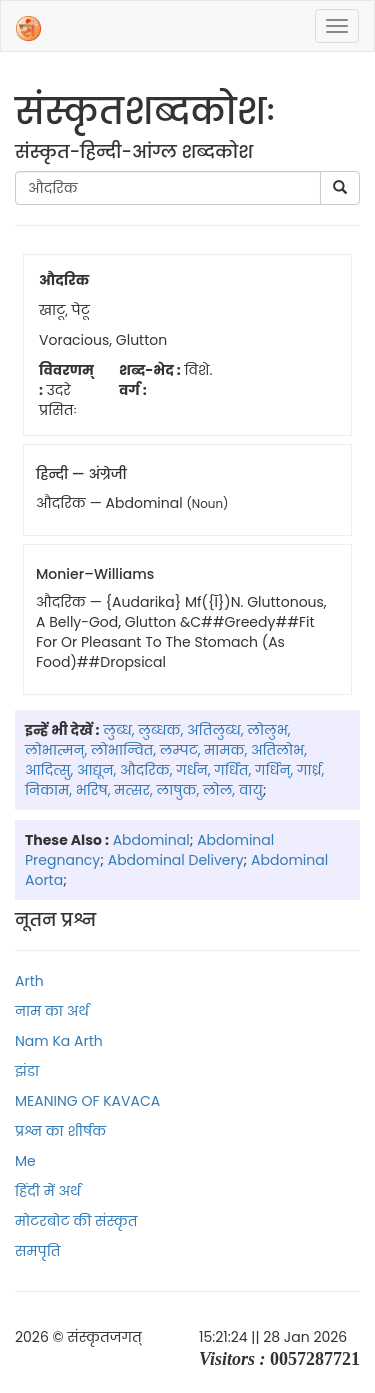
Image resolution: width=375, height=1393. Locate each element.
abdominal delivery (176, 860)
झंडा (27, 1071)
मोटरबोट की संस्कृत (76, 1221)
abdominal (151, 840)
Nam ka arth (59, 1041)
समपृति (37, 1251)
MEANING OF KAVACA (87, 1101)
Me (25, 1161)
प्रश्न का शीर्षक (60, 1131)
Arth (29, 981)
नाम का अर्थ (52, 1011)
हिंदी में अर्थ (48, 1191)
